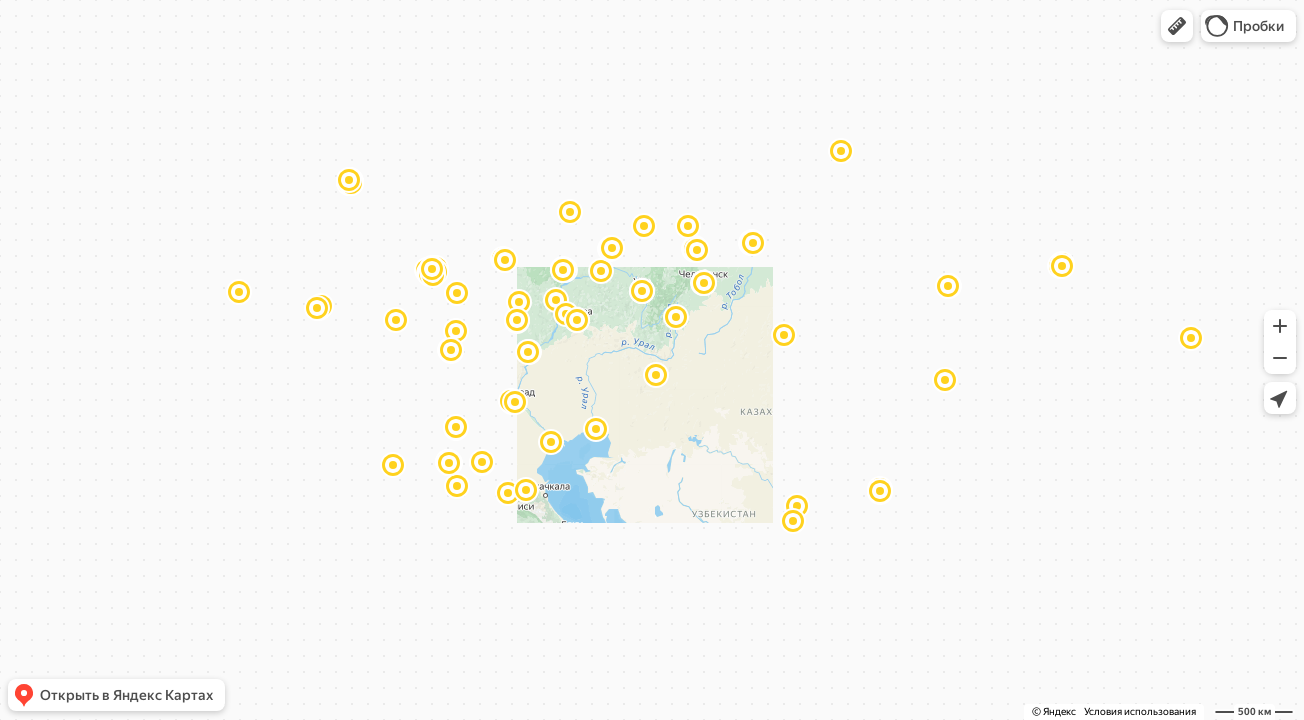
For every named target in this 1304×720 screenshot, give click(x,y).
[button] (1177, 26)
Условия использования (1140, 711)
